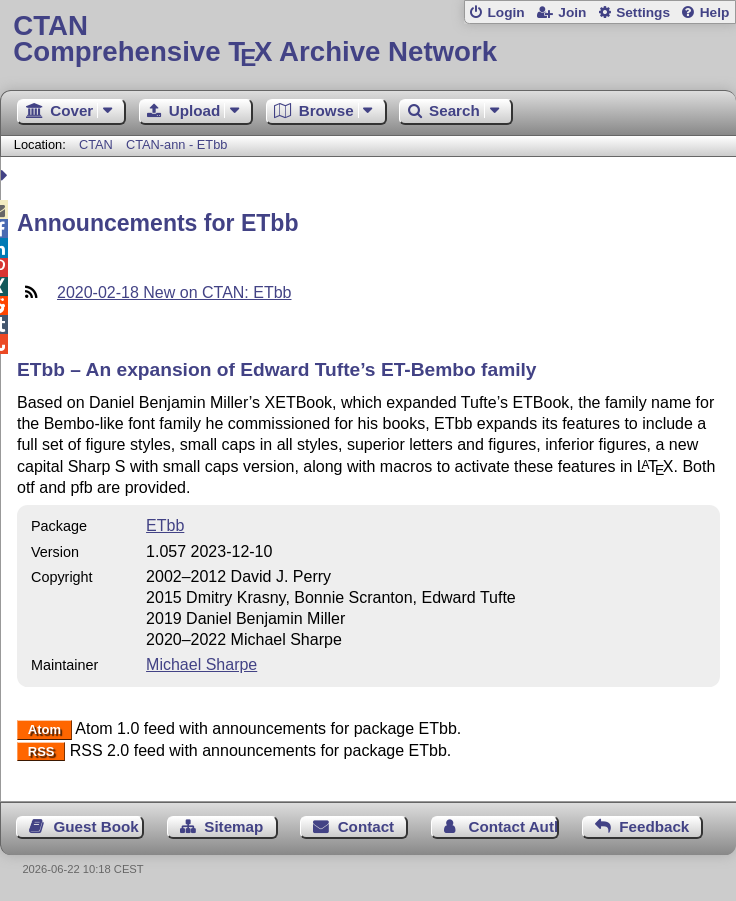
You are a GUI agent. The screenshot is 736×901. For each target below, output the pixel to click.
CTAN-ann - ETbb (176, 144)
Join (572, 12)
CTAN (96, 144)
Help (715, 12)
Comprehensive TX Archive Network (367, 39)
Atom (44, 729)
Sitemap (233, 826)
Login (505, 12)
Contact (366, 826)
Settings (643, 12)
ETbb (165, 525)
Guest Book (96, 826)
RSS (41, 751)
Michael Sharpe (201, 664)
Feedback (654, 826)
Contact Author (513, 826)
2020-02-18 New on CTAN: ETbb (174, 292)
